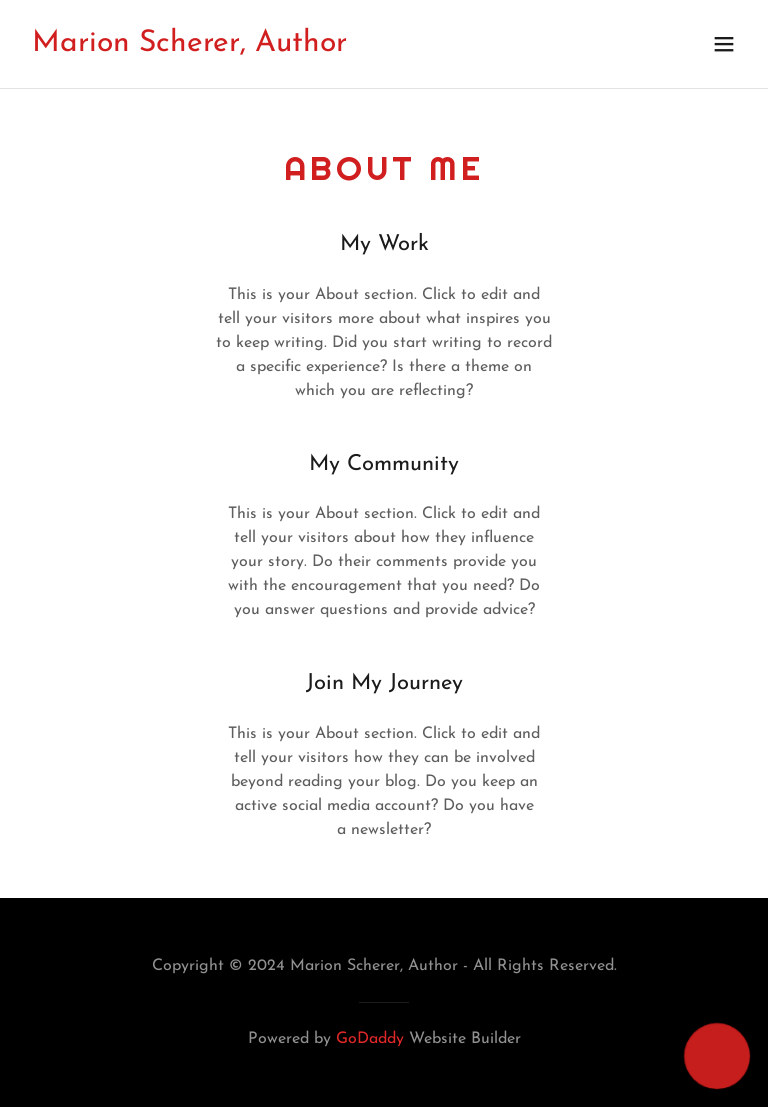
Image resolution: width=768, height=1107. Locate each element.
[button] (724, 44)
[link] (189, 47)
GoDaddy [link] (370, 1039)
